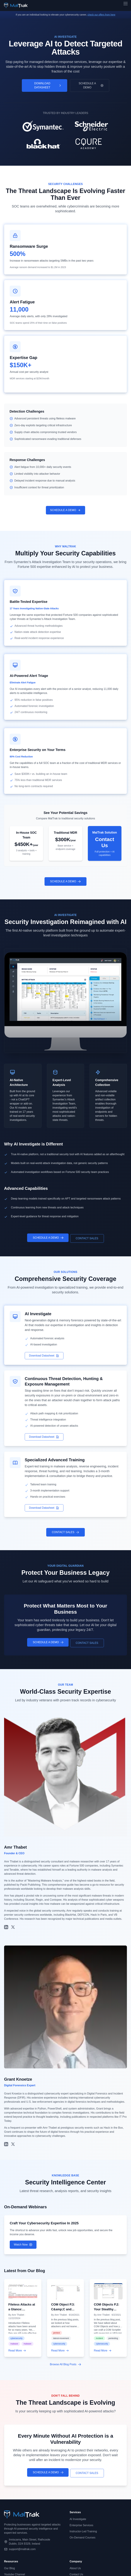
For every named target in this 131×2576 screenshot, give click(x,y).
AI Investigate (78, 2515)
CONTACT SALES (87, 1237)
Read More (17, 2348)
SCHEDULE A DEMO (91, 85)
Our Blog (9, 2564)
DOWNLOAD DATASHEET (48, 85)
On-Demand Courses (82, 2533)
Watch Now (23, 2242)
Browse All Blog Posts (65, 2362)
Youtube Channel (14, 2570)
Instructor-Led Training (83, 2527)
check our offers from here (101, 14)
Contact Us (76, 2570)
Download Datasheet (44, 1354)
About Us (75, 2564)
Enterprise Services (81, 2521)
